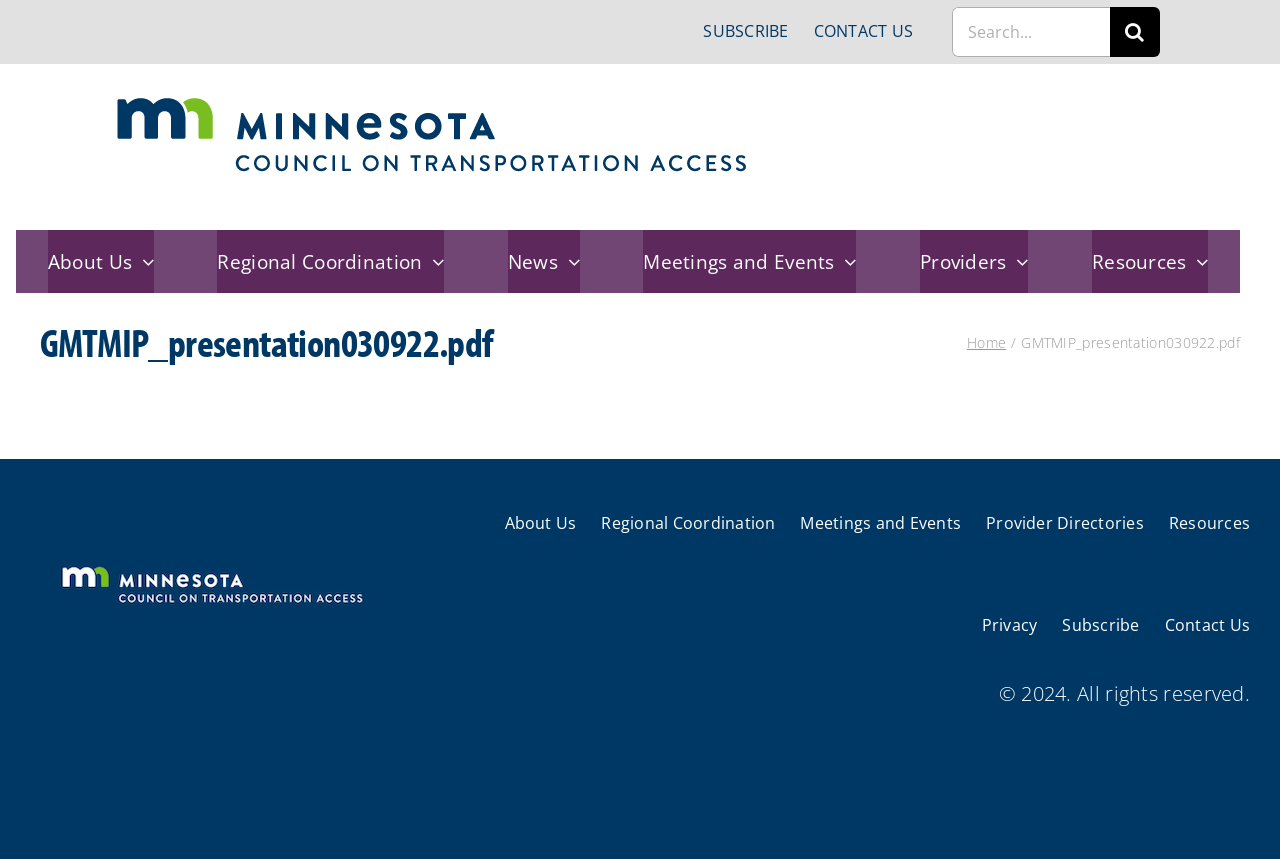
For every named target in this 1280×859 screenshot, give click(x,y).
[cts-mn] (433, 104)
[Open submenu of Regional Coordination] (434, 261)
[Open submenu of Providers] (1018, 261)
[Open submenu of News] (569, 261)
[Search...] (1031, 32)
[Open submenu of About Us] (143, 261)
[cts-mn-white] (211, 568)
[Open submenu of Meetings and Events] (846, 261)
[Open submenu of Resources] (1198, 261)
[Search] (1135, 32)
